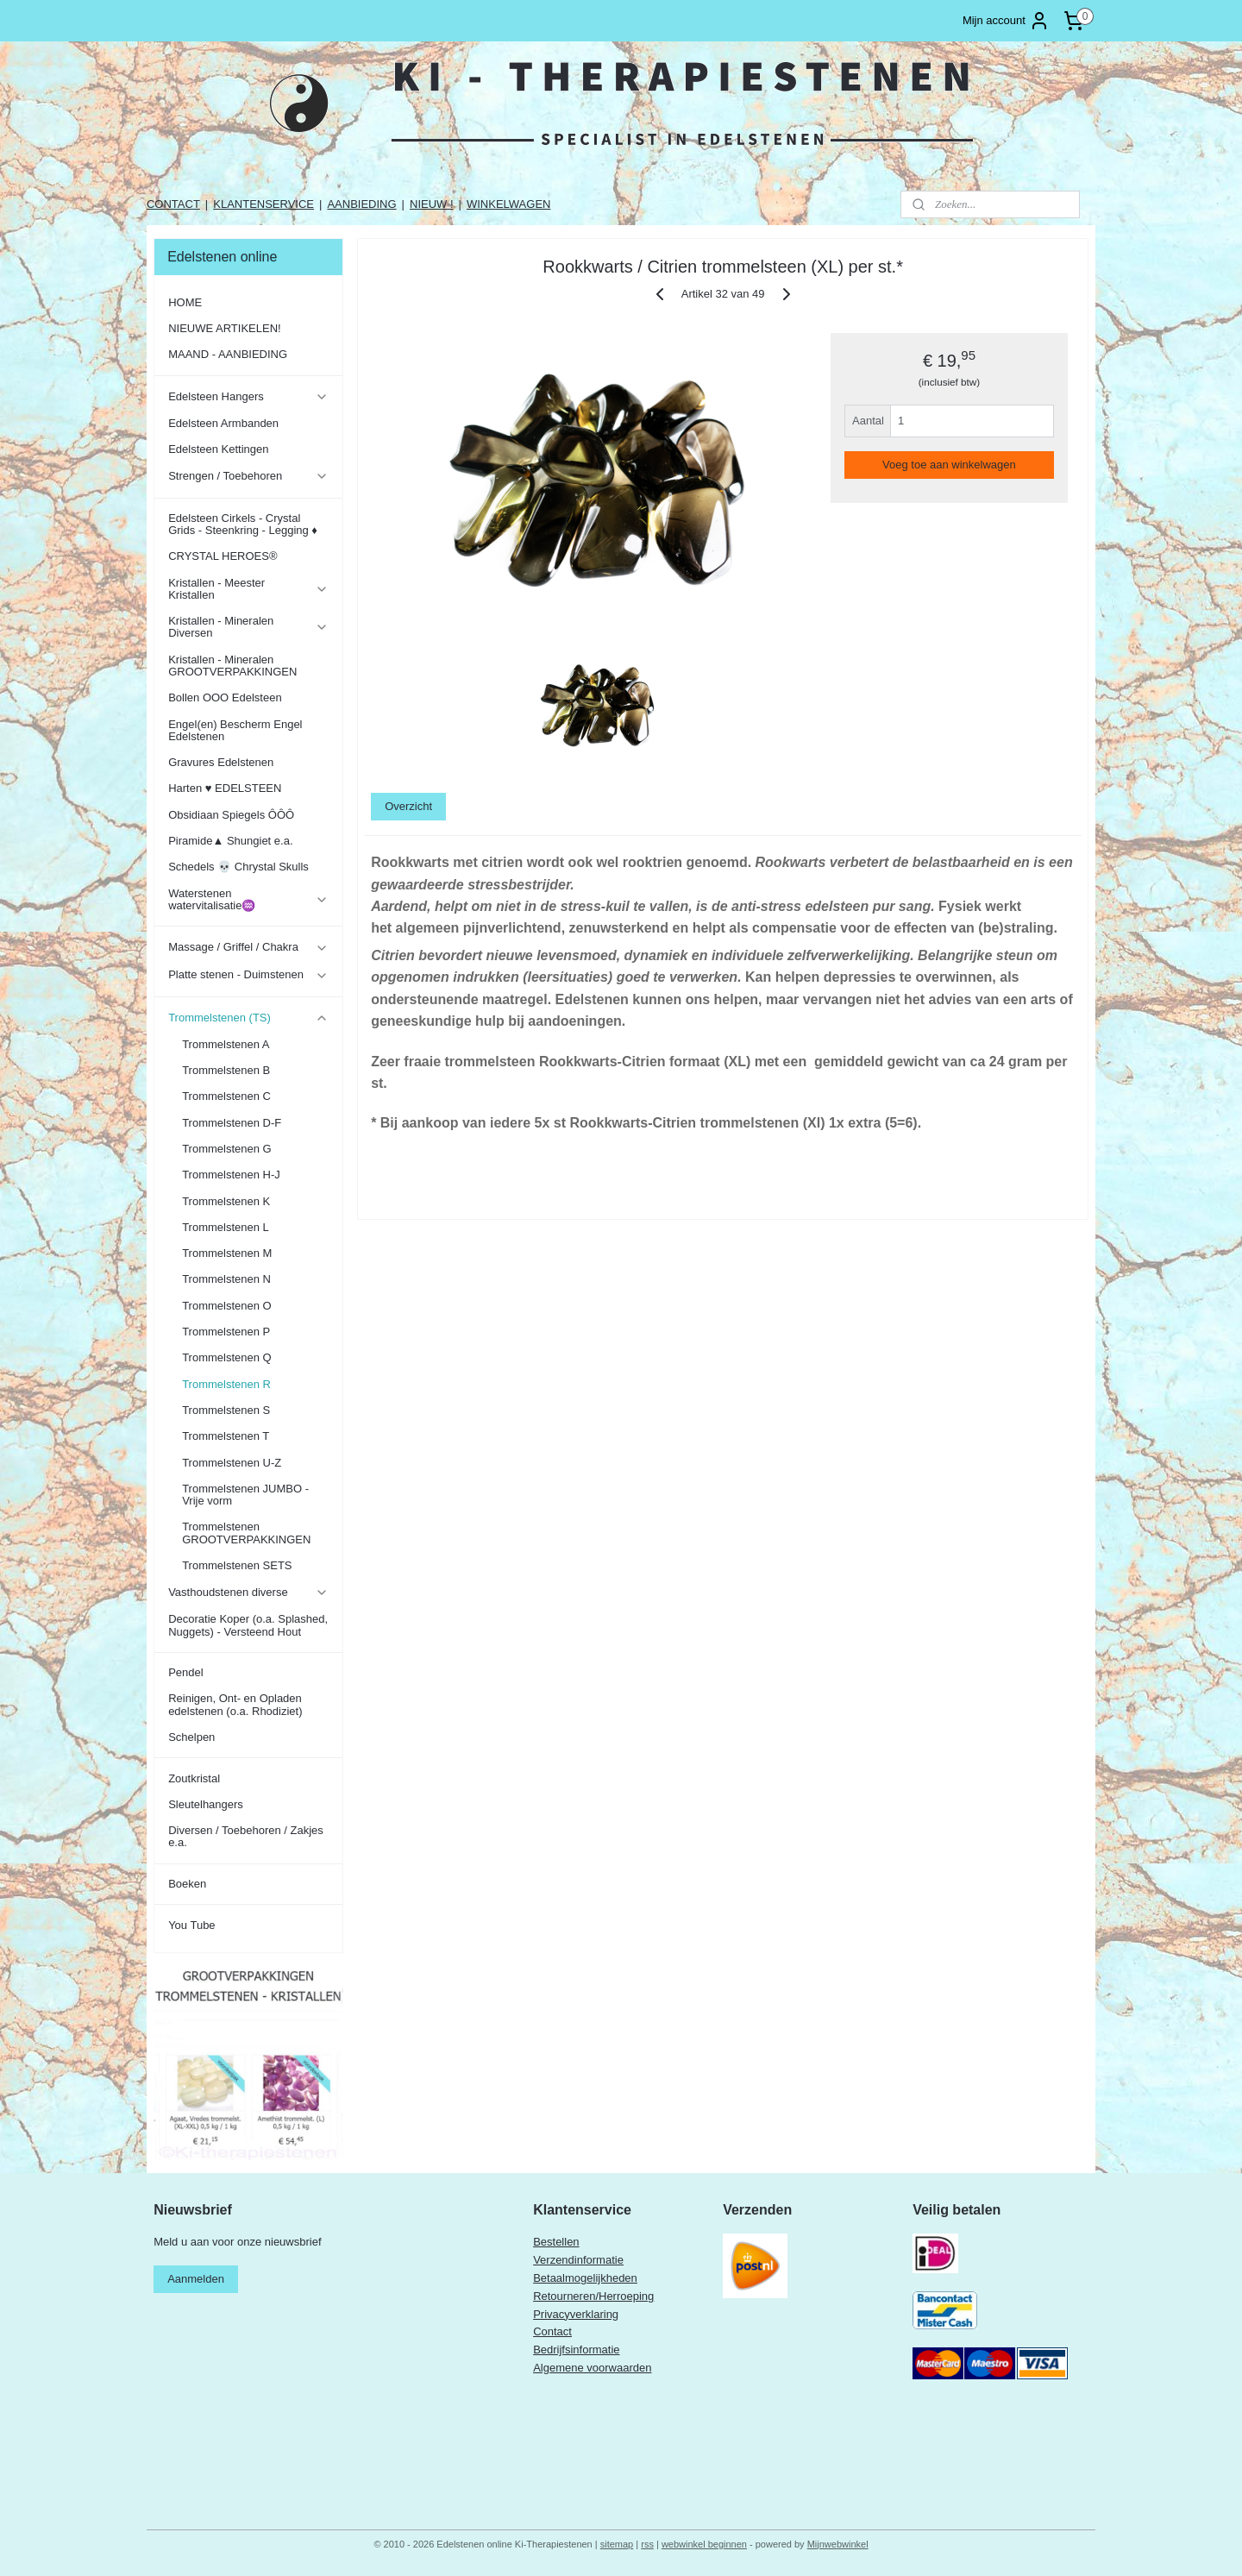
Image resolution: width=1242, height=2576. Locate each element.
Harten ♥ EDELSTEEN (224, 788)
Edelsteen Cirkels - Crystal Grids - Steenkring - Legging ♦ (242, 524)
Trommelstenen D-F (231, 1122)
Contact (552, 2331)
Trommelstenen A (225, 1044)
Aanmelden (195, 2278)
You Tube (191, 1925)
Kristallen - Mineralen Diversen (248, 626)
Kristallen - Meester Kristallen (248, 588)
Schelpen (191, 1737)
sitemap (617, 2544)
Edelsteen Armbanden (223, 423)
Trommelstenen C (226, 1096)
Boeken (187, 1883)
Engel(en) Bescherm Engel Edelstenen (235, 730)
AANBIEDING (361, 204)
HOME (185, 302)
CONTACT (173, 204)
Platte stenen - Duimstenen (248, 975)
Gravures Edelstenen (220, 762)
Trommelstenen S (226, 1410)
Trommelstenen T (225, 1435)
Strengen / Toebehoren (248, 476)
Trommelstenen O (227, 1305)
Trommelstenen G (227, 1148)
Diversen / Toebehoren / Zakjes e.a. (245, 1836)
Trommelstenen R (226, 1384)
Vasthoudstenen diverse (248, 1592)
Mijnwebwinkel (838, 2544)
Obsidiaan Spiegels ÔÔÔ (231, 814)
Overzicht (408, 806)
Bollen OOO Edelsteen (225, 697)
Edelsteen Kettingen (218, 449)
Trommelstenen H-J (231, 1174)
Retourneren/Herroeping (593, 2296)
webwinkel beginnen (704, 2544)
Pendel (185, 1672)
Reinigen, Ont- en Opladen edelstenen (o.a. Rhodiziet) (235, 1704)
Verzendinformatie (578, 2259)
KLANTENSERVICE (263, 204)
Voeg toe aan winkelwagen (949, 464)
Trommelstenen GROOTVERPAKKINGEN (246, 1532)
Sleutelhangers (205, 1804)
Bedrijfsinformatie (576, 2349)
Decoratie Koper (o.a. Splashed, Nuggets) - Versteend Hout (248, 1624)
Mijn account (1006, 20)
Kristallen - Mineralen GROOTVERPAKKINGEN (232, 665)
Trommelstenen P (226, 1331)
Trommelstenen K (226, 1201)
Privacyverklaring (575, 2314)
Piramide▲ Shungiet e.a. (230, 840)
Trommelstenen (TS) (248, 1018)
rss (647, 2544)
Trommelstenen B (226, 1070)
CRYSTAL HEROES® (222, 556)
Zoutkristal (194, 1778)
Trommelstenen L (225, 1227)
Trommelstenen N (226, 1278)
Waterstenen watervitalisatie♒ (248, 899)
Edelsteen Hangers (248, 397)
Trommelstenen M (227, 1253)
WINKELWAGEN (509, 204)
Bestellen (556, 2241)
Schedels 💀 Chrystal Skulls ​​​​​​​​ (239, 866)
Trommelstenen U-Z (231, 1462)
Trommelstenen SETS (237, 1565)
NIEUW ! (432, 204)
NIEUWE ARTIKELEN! (224, 328)
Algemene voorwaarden (592, 2367)
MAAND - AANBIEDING (227, 354)
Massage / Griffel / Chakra (248, 947)
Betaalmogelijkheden (585, 2277)
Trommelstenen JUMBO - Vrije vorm (245, 1494)
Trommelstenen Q (227, 1357)
